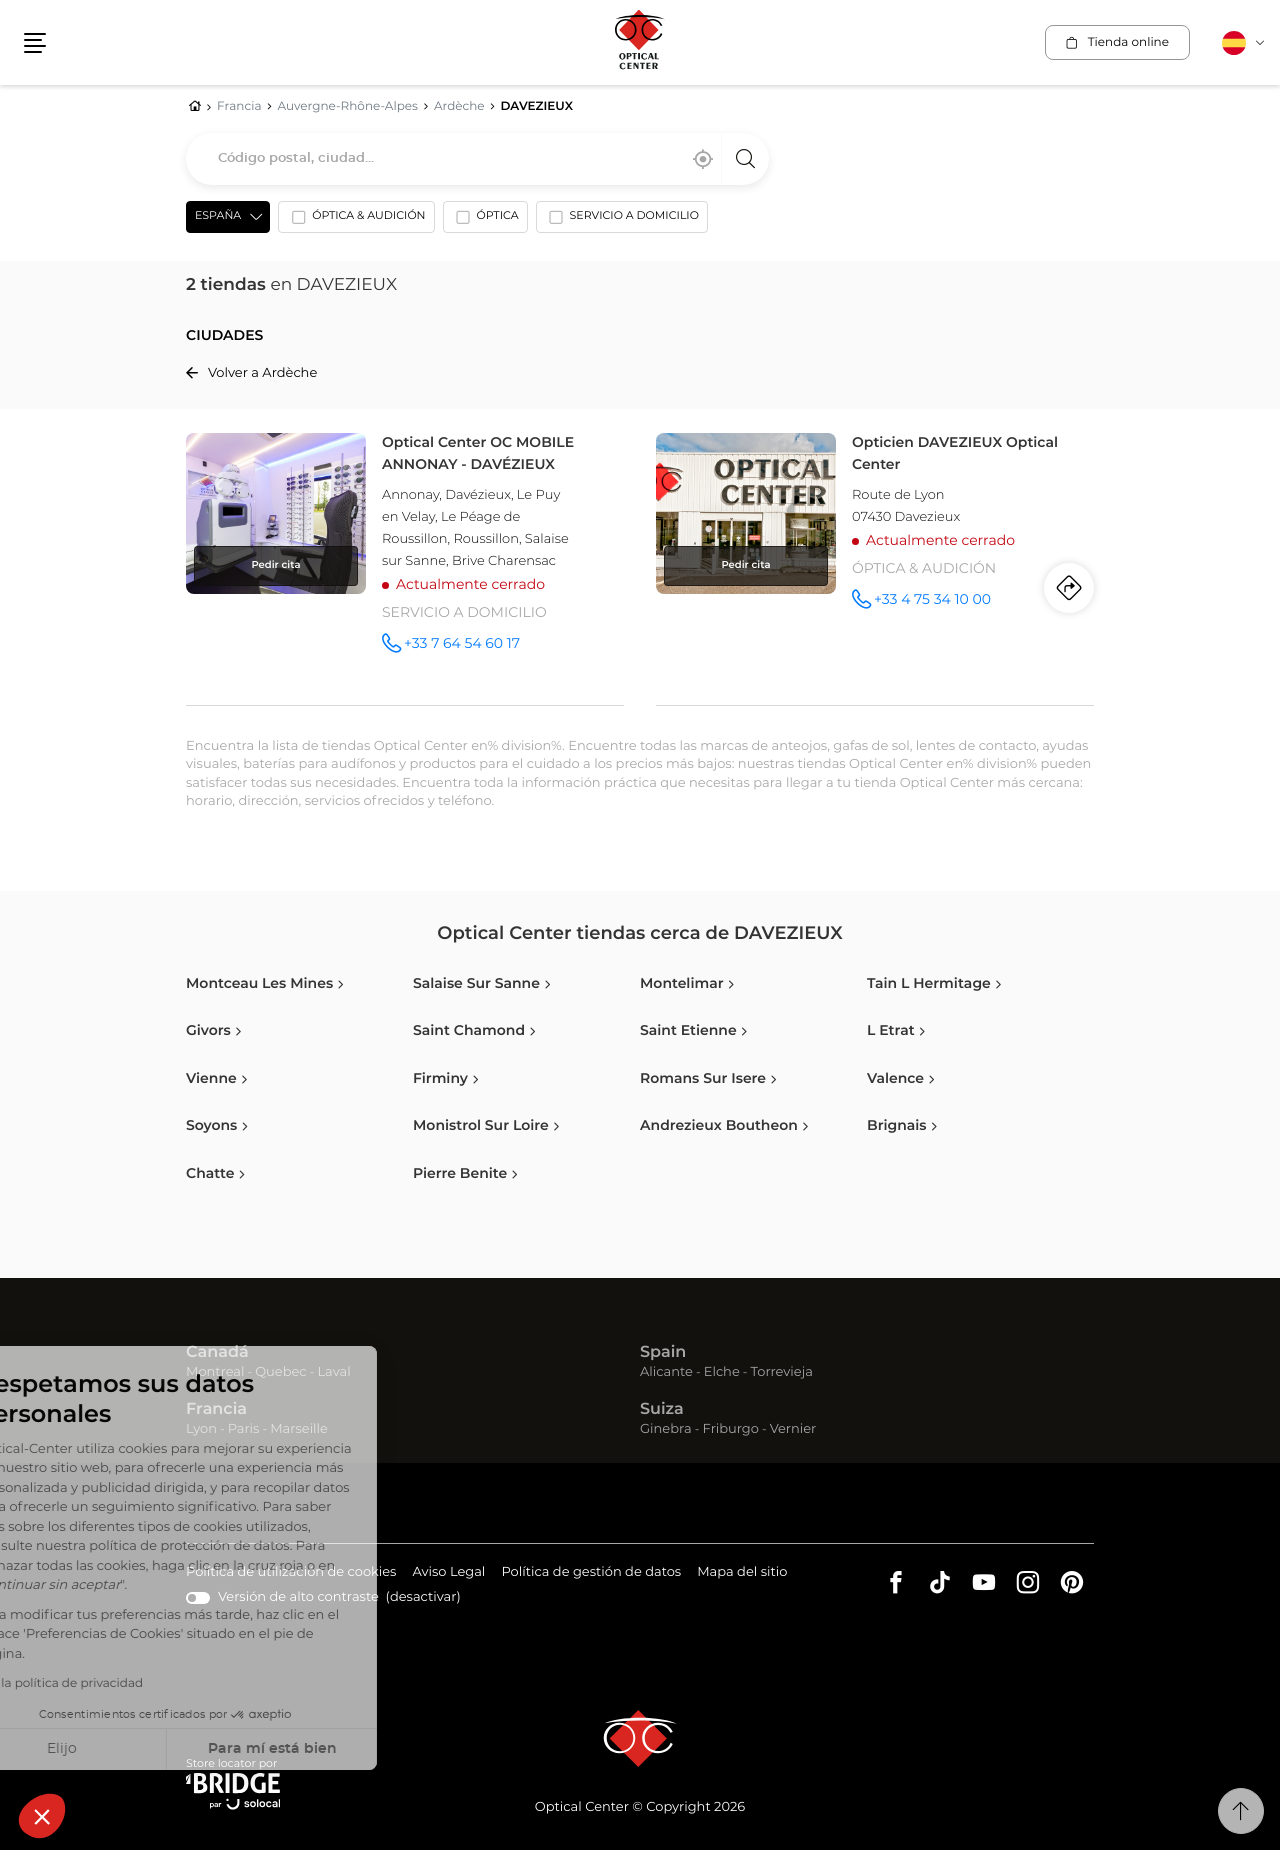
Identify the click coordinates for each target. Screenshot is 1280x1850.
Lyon (201, 1429)
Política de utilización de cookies (291, 1573)
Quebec (280, 1372)
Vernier (793, 1429)
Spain (663, 1353)
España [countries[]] (218, 216)
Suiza (662, 1410)
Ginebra (666, 1429)
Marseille (299, 1429)
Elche (722, 1372)
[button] (42, 1816)
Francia (216, 1410)
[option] (356, 221)
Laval (333, 1372)
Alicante (666, 1372)
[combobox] (477, 159)
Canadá (217, 1353)
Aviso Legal (448, 1573)
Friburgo (731, 1429)
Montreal (215, 1372)
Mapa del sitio (742, 1572)
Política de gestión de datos (591, 1573)
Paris (244, 1429)
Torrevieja (782, 1372)
